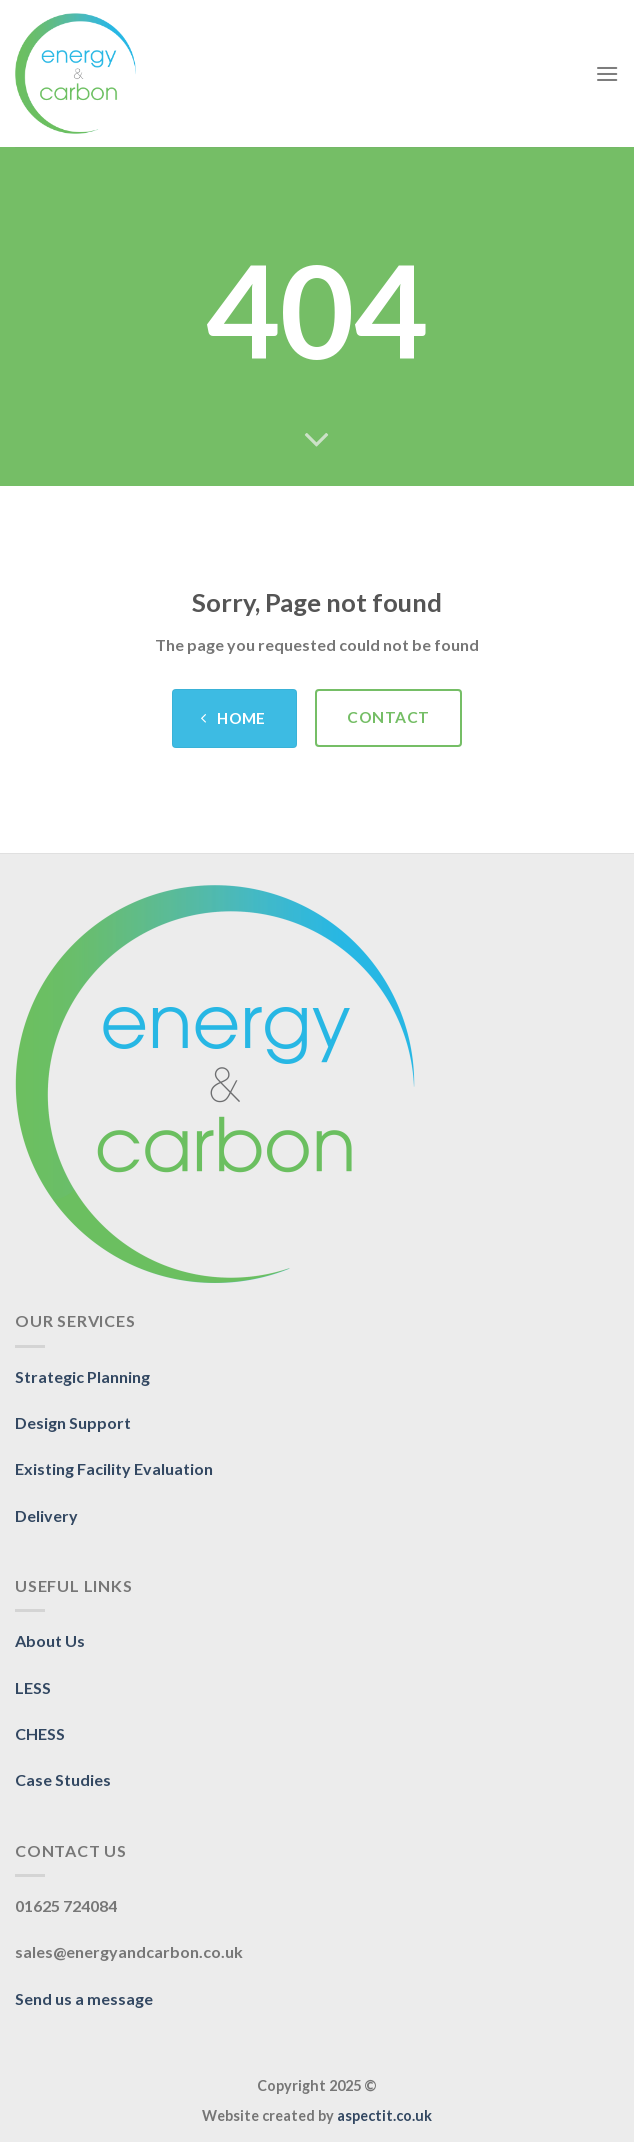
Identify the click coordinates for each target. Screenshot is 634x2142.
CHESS (40, 1733)
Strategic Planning (82, 1376)
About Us (50, 1640)
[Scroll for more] (317, 441)
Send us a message (84, 1998)
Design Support (73, 1422)
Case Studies (63, 1779)
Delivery (46, 1515)
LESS (33, 1687)
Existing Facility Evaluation (114, 1468)
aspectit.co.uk (384, 2115)
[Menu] (607, 73)
